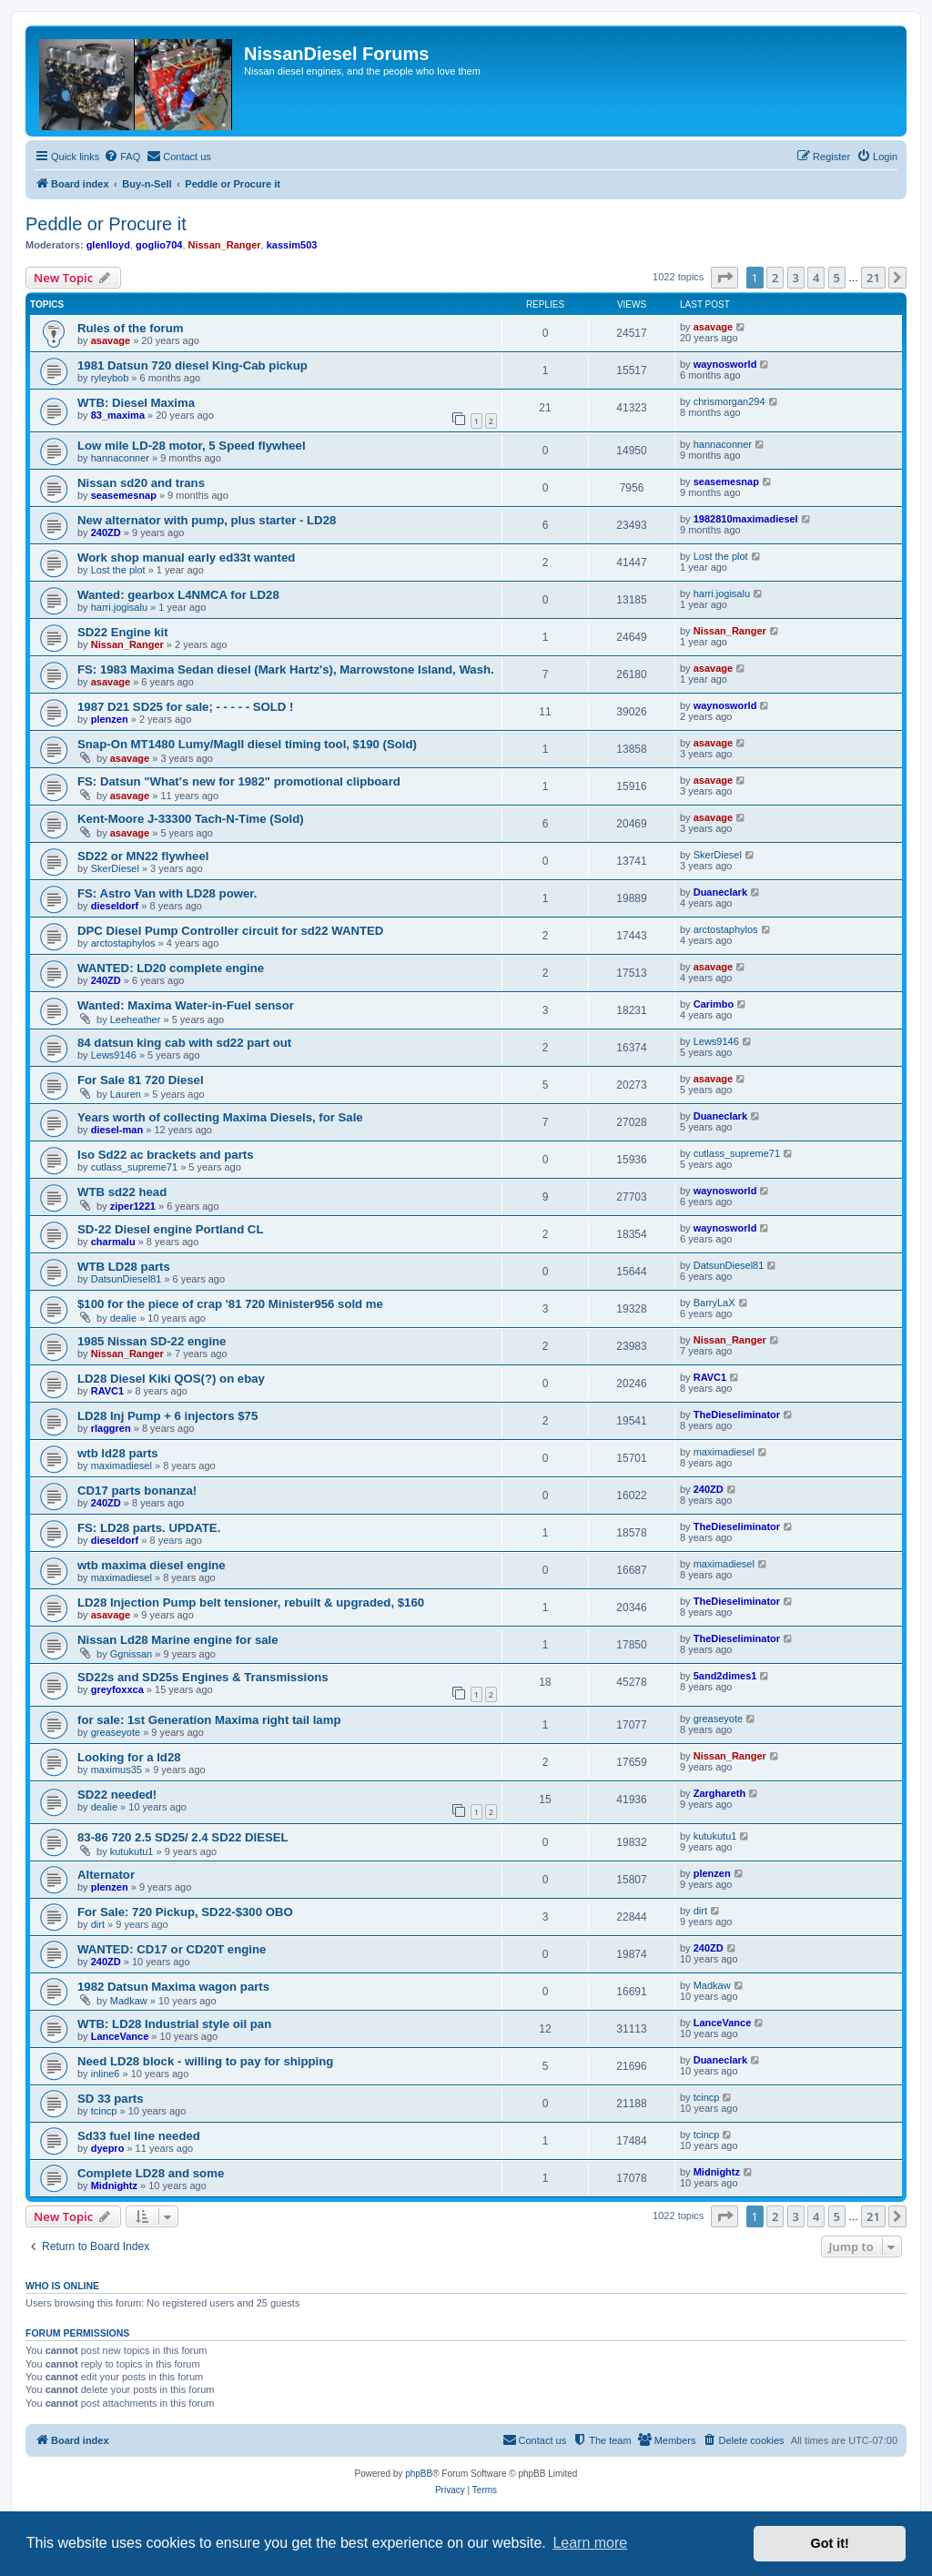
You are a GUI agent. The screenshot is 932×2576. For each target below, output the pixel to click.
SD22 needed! (117, 1794)
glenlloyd (108, 244)
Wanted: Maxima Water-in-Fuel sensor (185, 1005)
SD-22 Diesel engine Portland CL (170, 1229)
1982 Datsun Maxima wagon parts (173, 1986)
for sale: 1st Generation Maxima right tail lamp (208, 1720)
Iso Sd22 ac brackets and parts (165, 1154)
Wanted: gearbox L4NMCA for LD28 (178, 595)
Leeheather (135, 1019)
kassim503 (292, 244)
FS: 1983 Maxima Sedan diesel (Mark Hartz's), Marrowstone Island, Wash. (285, 669)
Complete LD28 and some (150, 2173)
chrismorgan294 (729, 401)
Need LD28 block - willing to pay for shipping (205, 2061)
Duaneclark (720, 892)
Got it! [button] (830, 2543)
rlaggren (111, 1428)
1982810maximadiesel (746, 518)
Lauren (125, 1094)
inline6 (105, 2073)
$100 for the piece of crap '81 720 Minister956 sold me (230, 1304)
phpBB (418, 2474)
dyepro (108, 2148)
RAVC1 (107, 1390)
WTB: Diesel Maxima (136, 403)
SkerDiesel (115, 868)
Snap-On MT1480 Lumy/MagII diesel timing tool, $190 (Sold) (247, 744)
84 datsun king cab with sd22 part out (184, 1043)
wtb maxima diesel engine (151, 1565)
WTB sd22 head (122, 1192)
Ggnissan (131, 1653)
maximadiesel (121, 1465)
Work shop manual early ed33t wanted (186, 557)
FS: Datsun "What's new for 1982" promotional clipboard (238, 781)
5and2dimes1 (725, 1675)
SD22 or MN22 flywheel (142, 856)
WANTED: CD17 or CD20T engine (171, 1949)
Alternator (106, 1874)
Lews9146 (114, 1055)
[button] (724, 278)
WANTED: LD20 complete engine (170, 968)
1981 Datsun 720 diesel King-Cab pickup (192, 365)
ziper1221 (133, 1206)
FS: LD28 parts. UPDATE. (148, 1528)
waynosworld (725, 364)
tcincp (104, 2110)
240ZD (106, 532)
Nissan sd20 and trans (141, 483)
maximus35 (116, 1769)
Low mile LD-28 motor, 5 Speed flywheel (191, 445)
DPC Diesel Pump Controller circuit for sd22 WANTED (230, 931)
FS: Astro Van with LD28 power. (167, 893)
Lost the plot (118, 569)
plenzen (109, 719)
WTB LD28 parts (123, 1266)
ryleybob (110, 377)
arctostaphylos (123, 943)
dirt (98, 1924)
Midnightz (114, 2185)
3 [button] (796, 277)
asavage (110, 340)
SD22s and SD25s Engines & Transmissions (203, 1677)
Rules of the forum (130, 328)
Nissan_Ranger (224, 244)
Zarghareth (719, 1793)
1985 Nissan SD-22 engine (151, 1341)
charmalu (113, 1241)
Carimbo (714, 1004)
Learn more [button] (589, 2543)
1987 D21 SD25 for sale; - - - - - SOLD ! (185, 707)
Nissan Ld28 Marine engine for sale (178, 1640)
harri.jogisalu (119, 607)
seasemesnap (124, 495)
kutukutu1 (132, 1851)
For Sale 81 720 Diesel (140, 1080)
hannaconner (120, 457)
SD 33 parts (110, 2098)
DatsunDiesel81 (126, 1278)
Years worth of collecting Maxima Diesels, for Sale (220, 1117)
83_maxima (118, 415)
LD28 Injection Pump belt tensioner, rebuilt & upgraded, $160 (250, 1602)
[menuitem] (122, 156)
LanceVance (120, 2036)
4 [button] (816, 277)
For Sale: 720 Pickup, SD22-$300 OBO (185, 1912)
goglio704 (159, 244)
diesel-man (117, 1129)
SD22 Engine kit (122, 632)
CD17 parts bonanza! (137, 1490)
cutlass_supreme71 (134, 1166)
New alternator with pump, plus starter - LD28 (206, 520)
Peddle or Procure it (106, 224)
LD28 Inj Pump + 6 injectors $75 (167, 1416)
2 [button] (775, 277)
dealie (123, 1318)
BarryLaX (714, 1302)
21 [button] (873, 277)
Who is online (62, 2285)
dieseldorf (115, 905)
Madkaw (128, 2000)
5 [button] (837, 277)
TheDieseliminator (737, 1414)
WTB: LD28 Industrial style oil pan (174, 2024)
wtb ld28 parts (117, 1453)
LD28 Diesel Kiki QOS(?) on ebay (171, 1378)
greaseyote (115, 1732)
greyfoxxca (117, 1689)
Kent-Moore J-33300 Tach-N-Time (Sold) (190, 819)
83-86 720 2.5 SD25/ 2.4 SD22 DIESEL (183, 1837)
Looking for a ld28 (129, 1757)
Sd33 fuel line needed (138, 2136)
